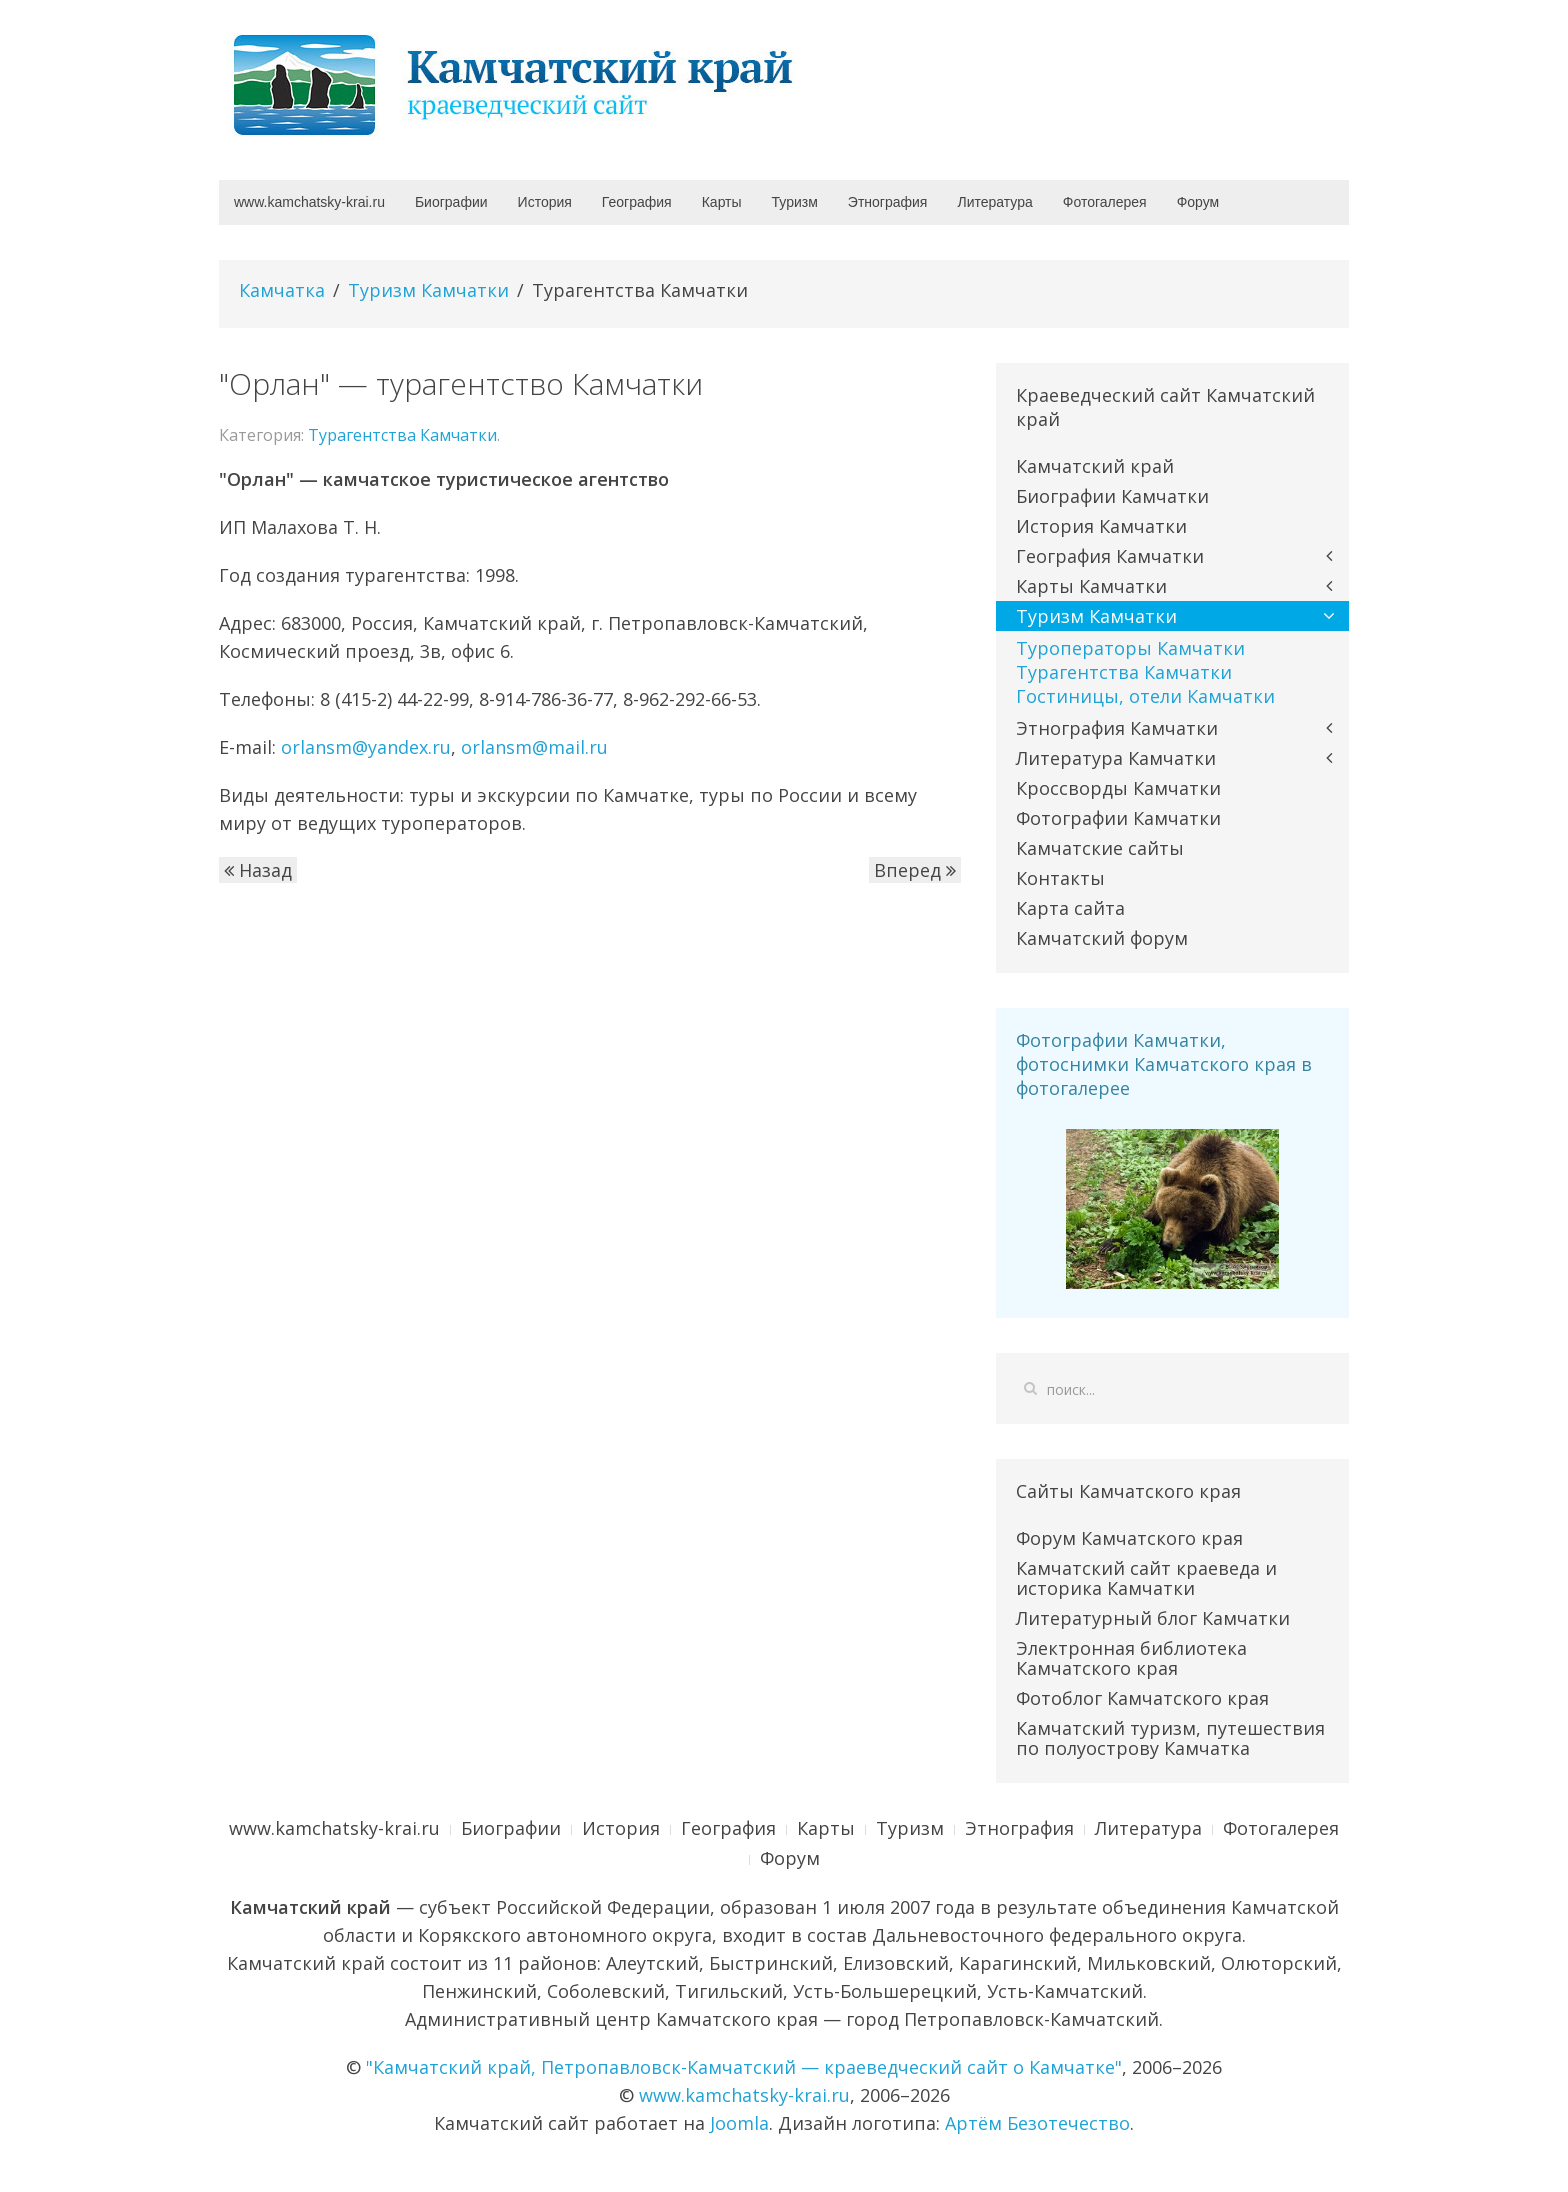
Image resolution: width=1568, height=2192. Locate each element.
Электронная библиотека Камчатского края (1131, 1658)
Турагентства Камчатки (402, 435)
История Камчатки (1101, 526)
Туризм (795, 202)
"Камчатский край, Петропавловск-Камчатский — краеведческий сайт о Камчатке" (744, 2067)
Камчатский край (1095, 466)
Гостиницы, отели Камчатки (1145, 696)
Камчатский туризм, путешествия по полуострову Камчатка (1170, 1738)
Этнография (888, 202)
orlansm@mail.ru (534, 747)
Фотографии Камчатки (1118, 818)
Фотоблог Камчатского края (1142, 1698)
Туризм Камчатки (428, 290)
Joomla (739, 2123)
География (637, 202)
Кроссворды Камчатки (1118, 788)
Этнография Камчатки (1117, 728)
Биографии (451, 202)
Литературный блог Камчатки (1153, 1618)
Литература (994, 202)
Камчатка (282, 290)
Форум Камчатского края (1129, 1538)
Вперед (915, 870)
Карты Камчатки (1091, 586)
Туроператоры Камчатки (1130, 648)
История (545, 202)
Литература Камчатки (1116, 758)
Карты (722, 202)
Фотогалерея (1105, 202)
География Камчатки (1110, 556)
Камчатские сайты (1100, 848)
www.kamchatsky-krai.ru (309, 202)
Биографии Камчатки (1112, 496)
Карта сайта (1070, 908)
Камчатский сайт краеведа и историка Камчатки (1146, 1578)
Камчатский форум (1102, 938)
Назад (258, 870)
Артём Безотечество (1037, 2123)
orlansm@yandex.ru (366, 747)
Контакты (1060, 878)
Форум (1198, 202)
